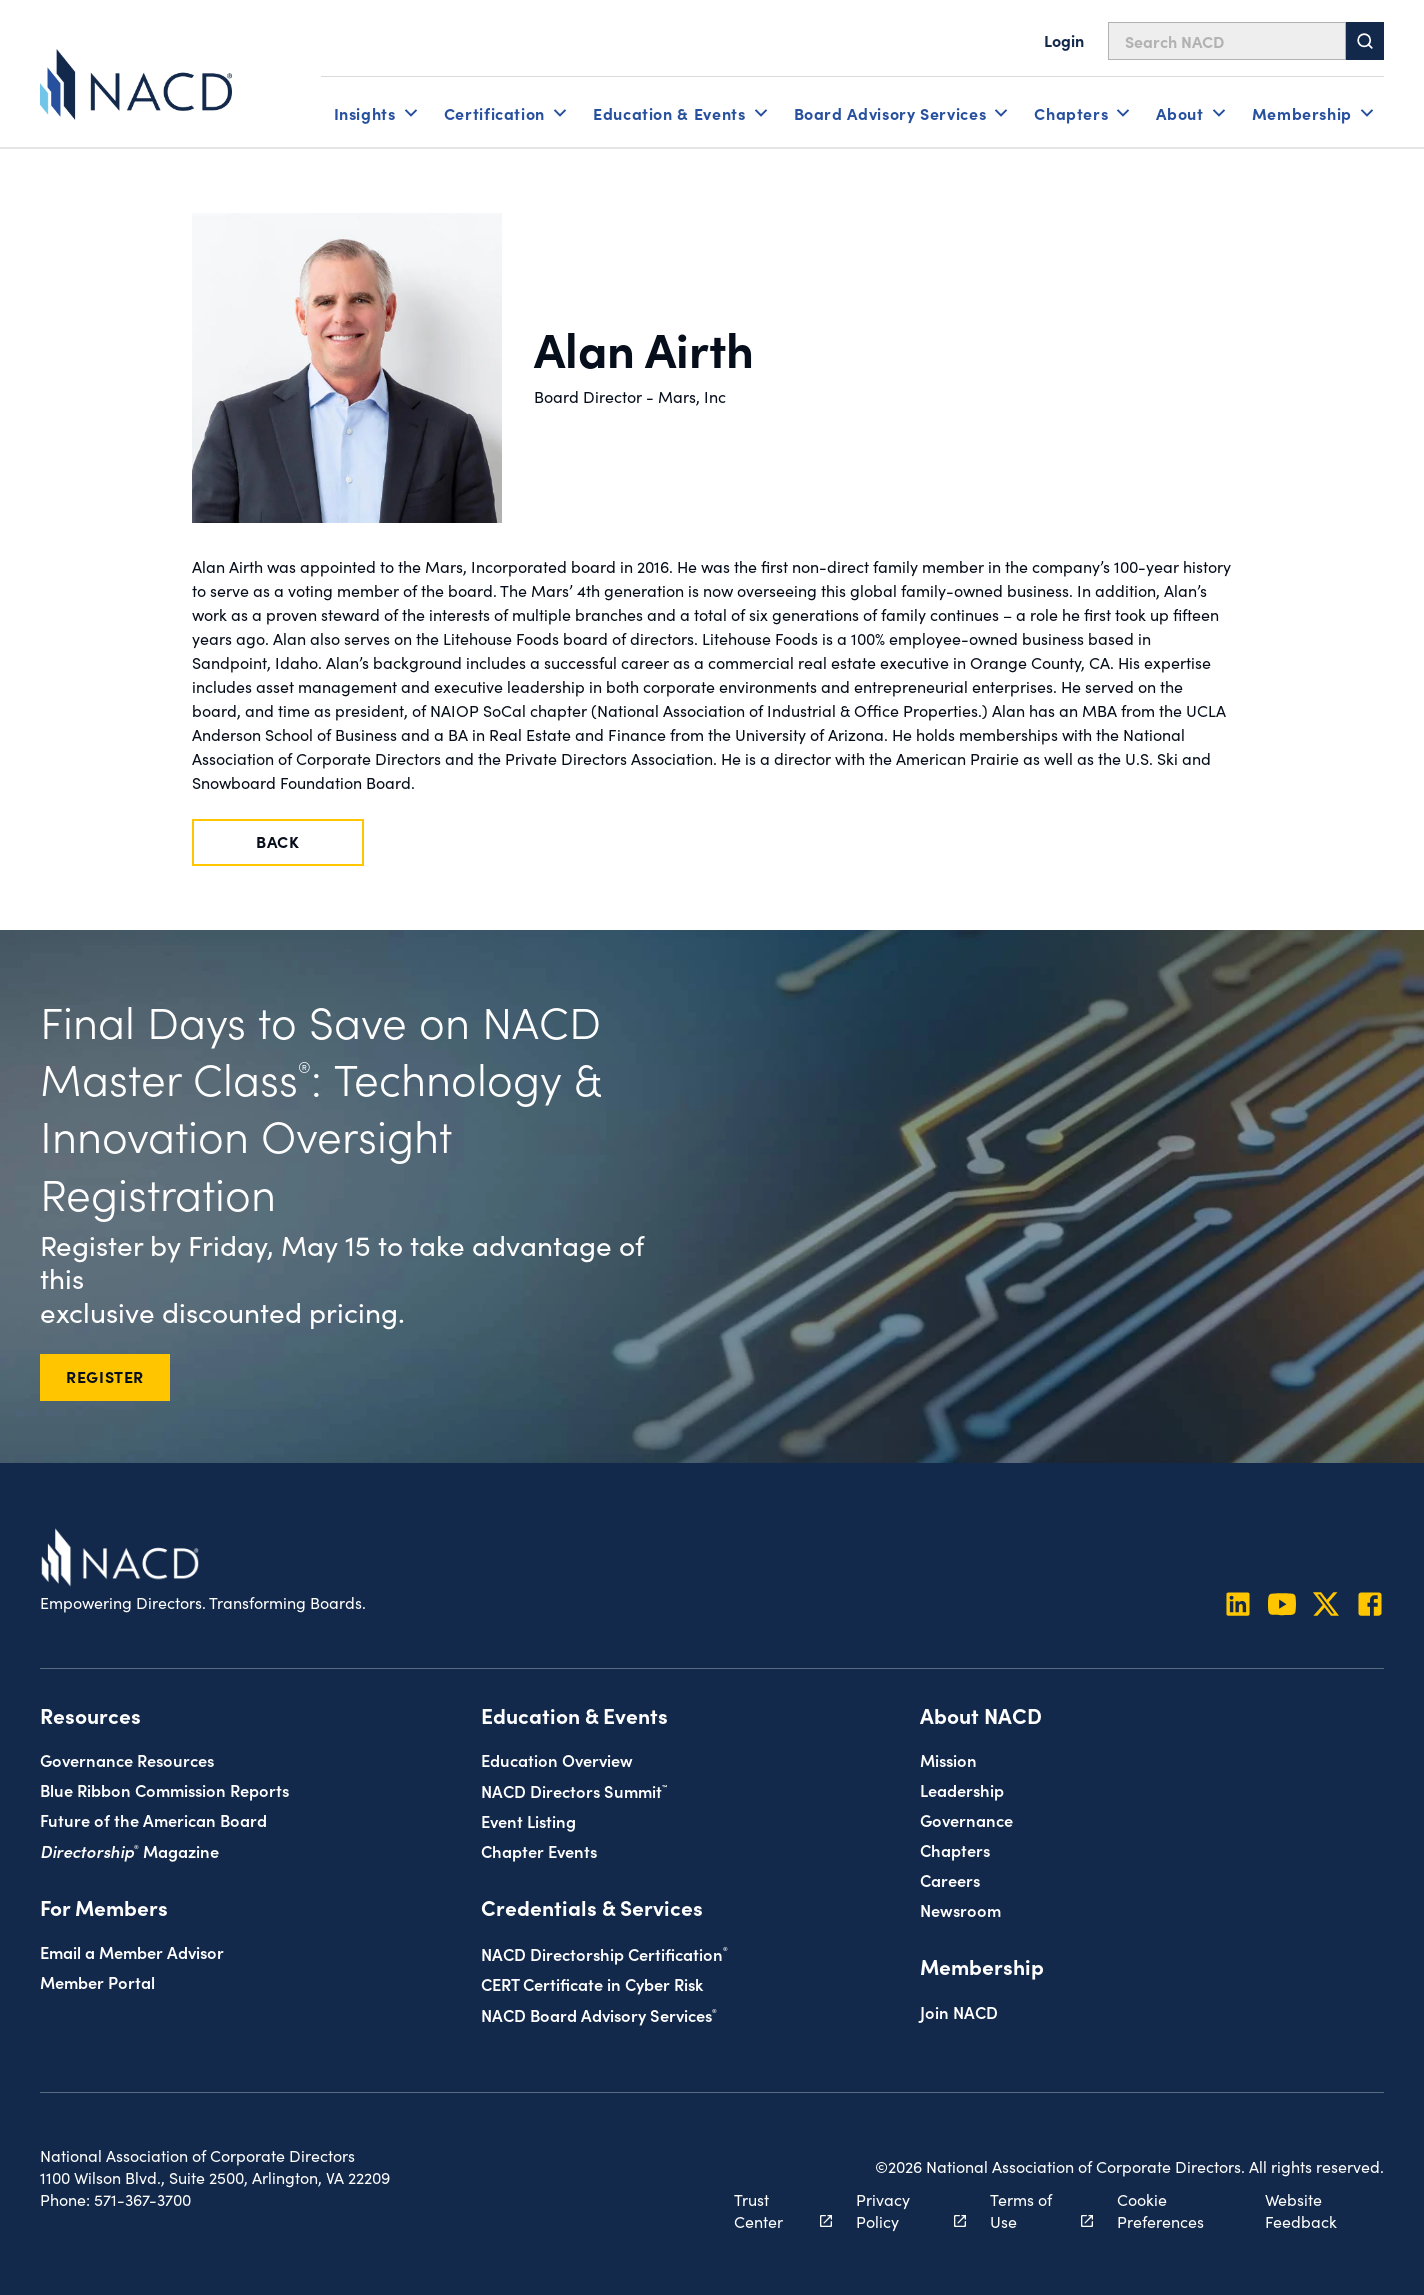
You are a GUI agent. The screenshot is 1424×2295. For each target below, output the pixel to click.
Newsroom (960, 1909)
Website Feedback (1301, 2210)
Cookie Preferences (1160, 2210)
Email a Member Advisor (132, 1951)
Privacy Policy (900, 2210)
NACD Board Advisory (599, 2014)
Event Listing (528, 1820)
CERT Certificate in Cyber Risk (592, 1983)
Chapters (955, 1849)
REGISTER (105, 1376)
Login (1064, 40)
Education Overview (557, 1759)
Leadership (962, 1789)
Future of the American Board (153, 1819)
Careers (950, 1879)
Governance (966, 1819)
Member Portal (97, 1981)
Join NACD (959, 2011)
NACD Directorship (604, 1953)
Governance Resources (127, 1759)
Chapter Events (539, 1850)
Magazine (129, 1850)
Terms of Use (1030, 2210)
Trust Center (772, 2210)
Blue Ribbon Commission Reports (164, 1789)
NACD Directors (574, 1790)
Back (278, 841)
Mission (948, 1759)
